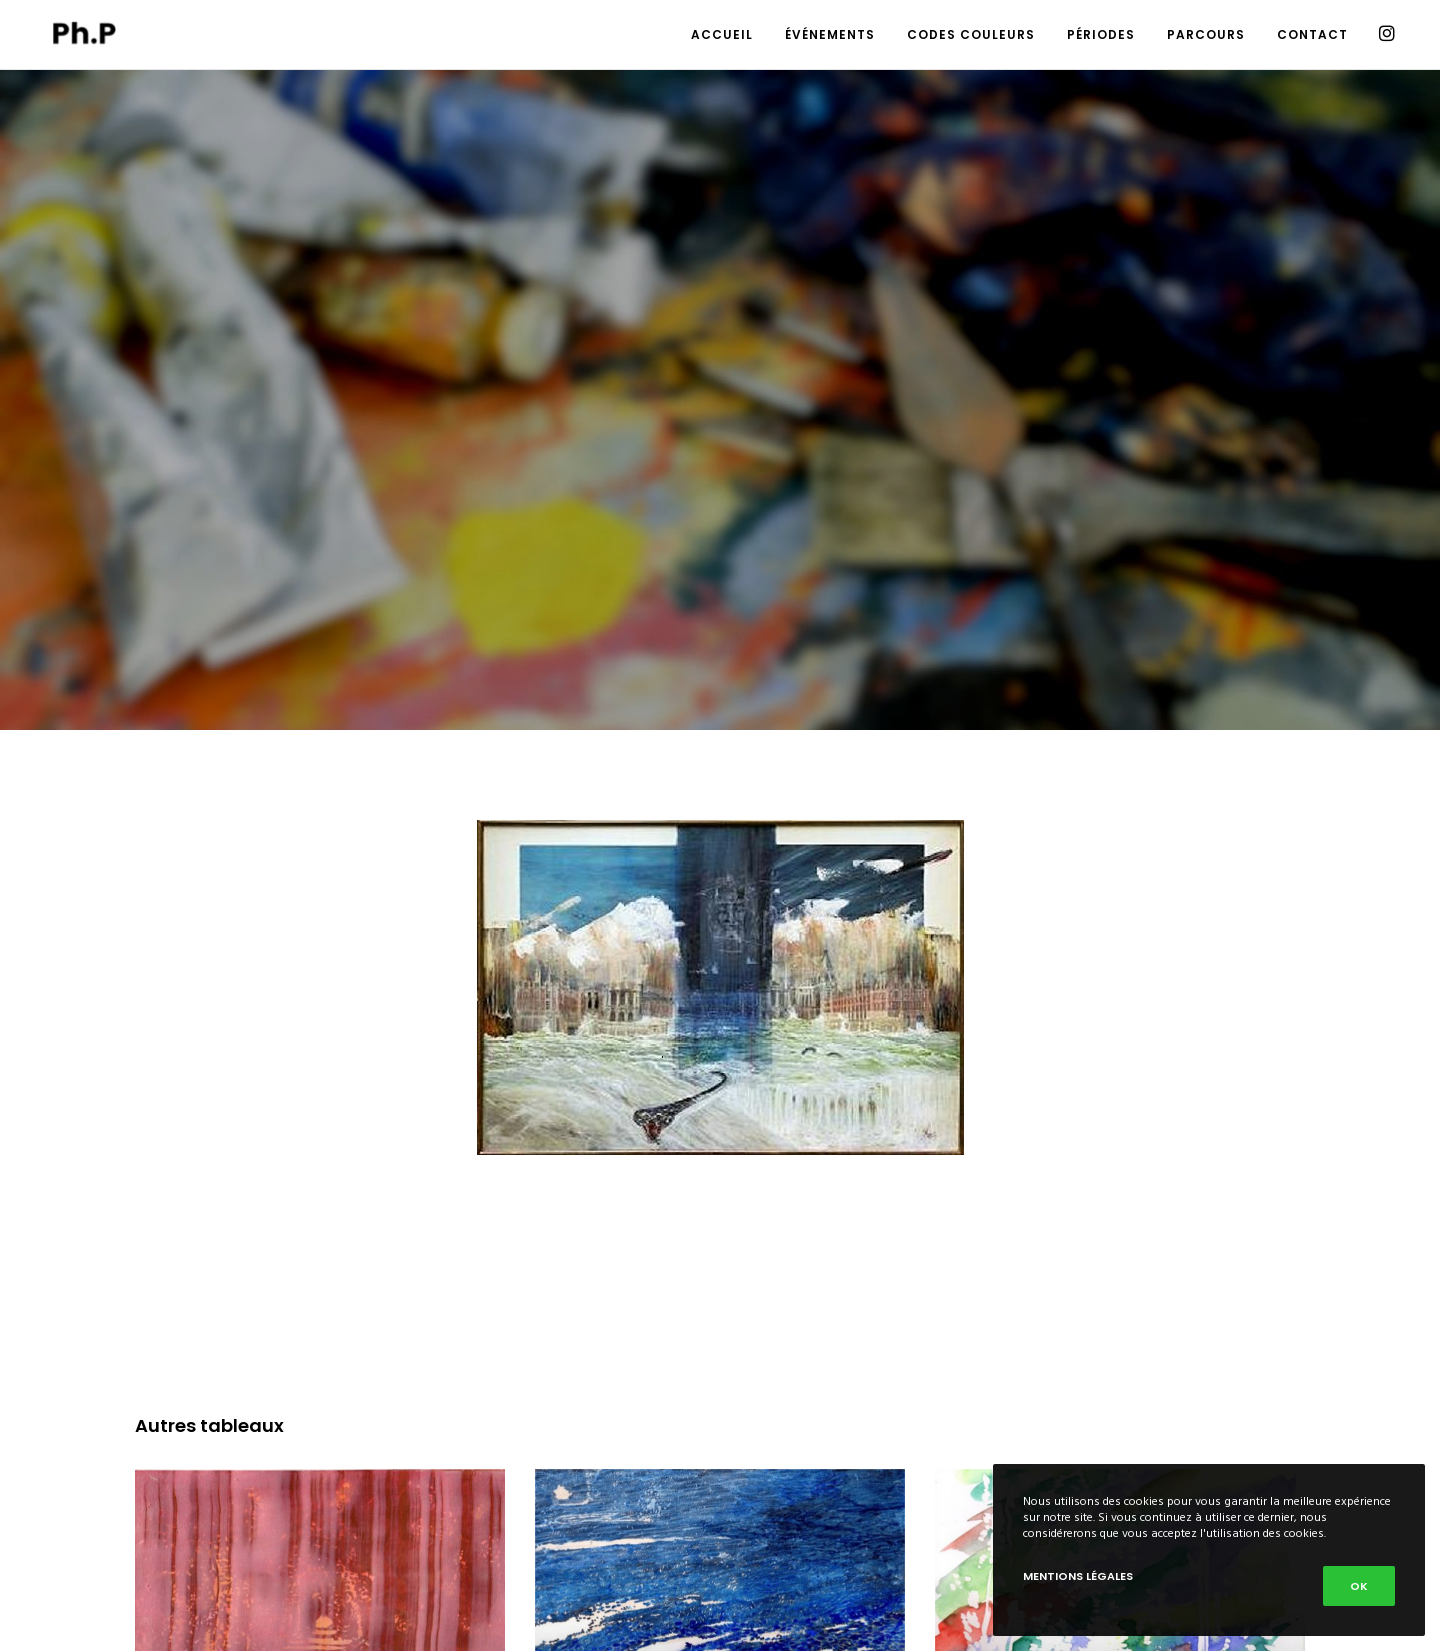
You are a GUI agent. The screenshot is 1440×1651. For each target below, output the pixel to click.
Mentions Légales (1078, 1576)
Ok (1359, 1586)
